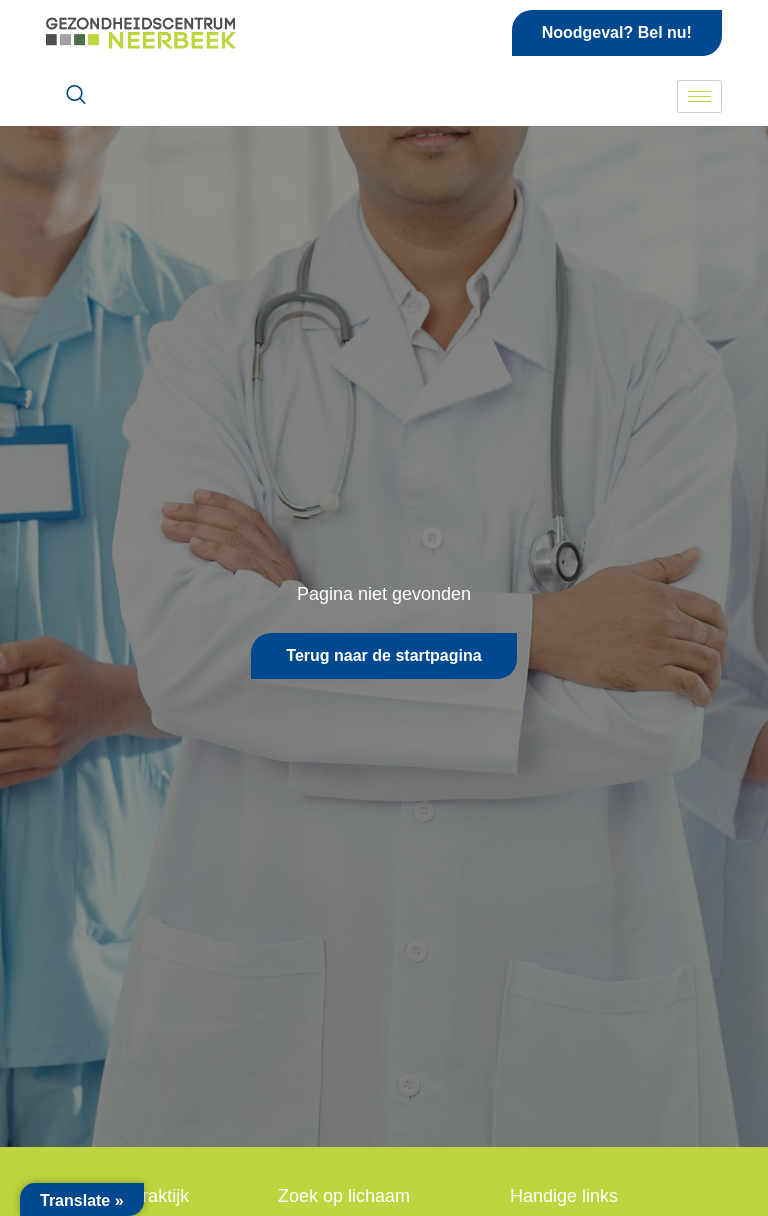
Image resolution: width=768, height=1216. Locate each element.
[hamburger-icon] (699, 96)
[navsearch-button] (76, 96)
